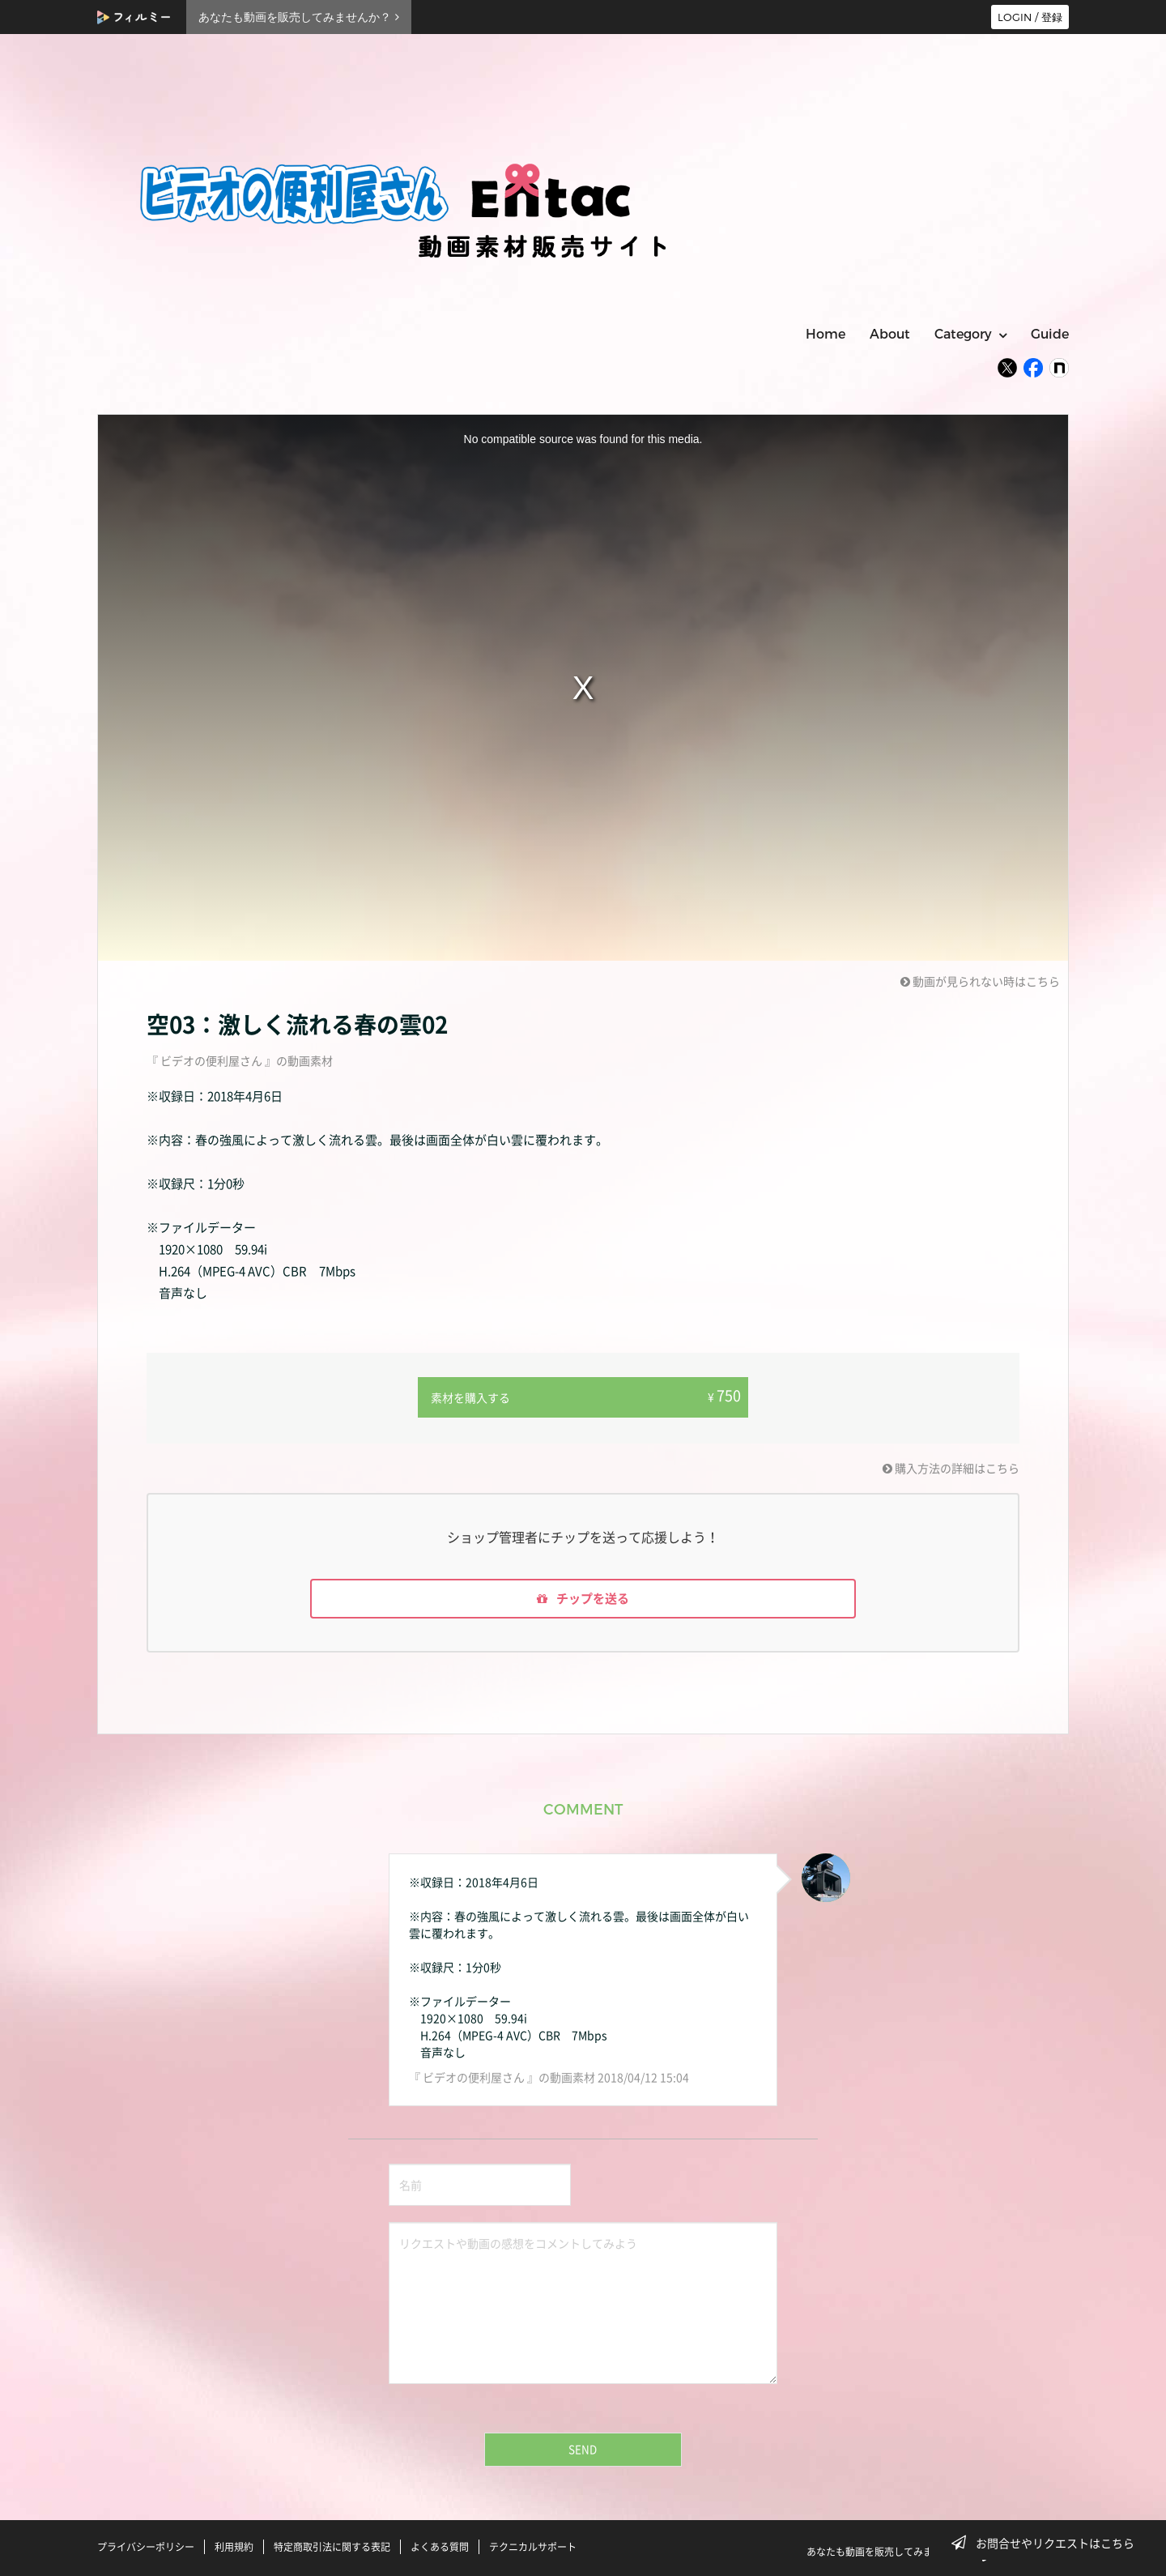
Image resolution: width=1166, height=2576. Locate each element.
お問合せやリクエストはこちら (1047, 2543)
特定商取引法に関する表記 (332, 2546)
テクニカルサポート (533, 2546)
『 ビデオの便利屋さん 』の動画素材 (240, 1060)
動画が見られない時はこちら (980, 981)
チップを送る (583, 1598)
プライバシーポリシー (145, 2546)
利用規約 (234, 2546)
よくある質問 (440, 2546)
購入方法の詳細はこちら (951, 1466)
